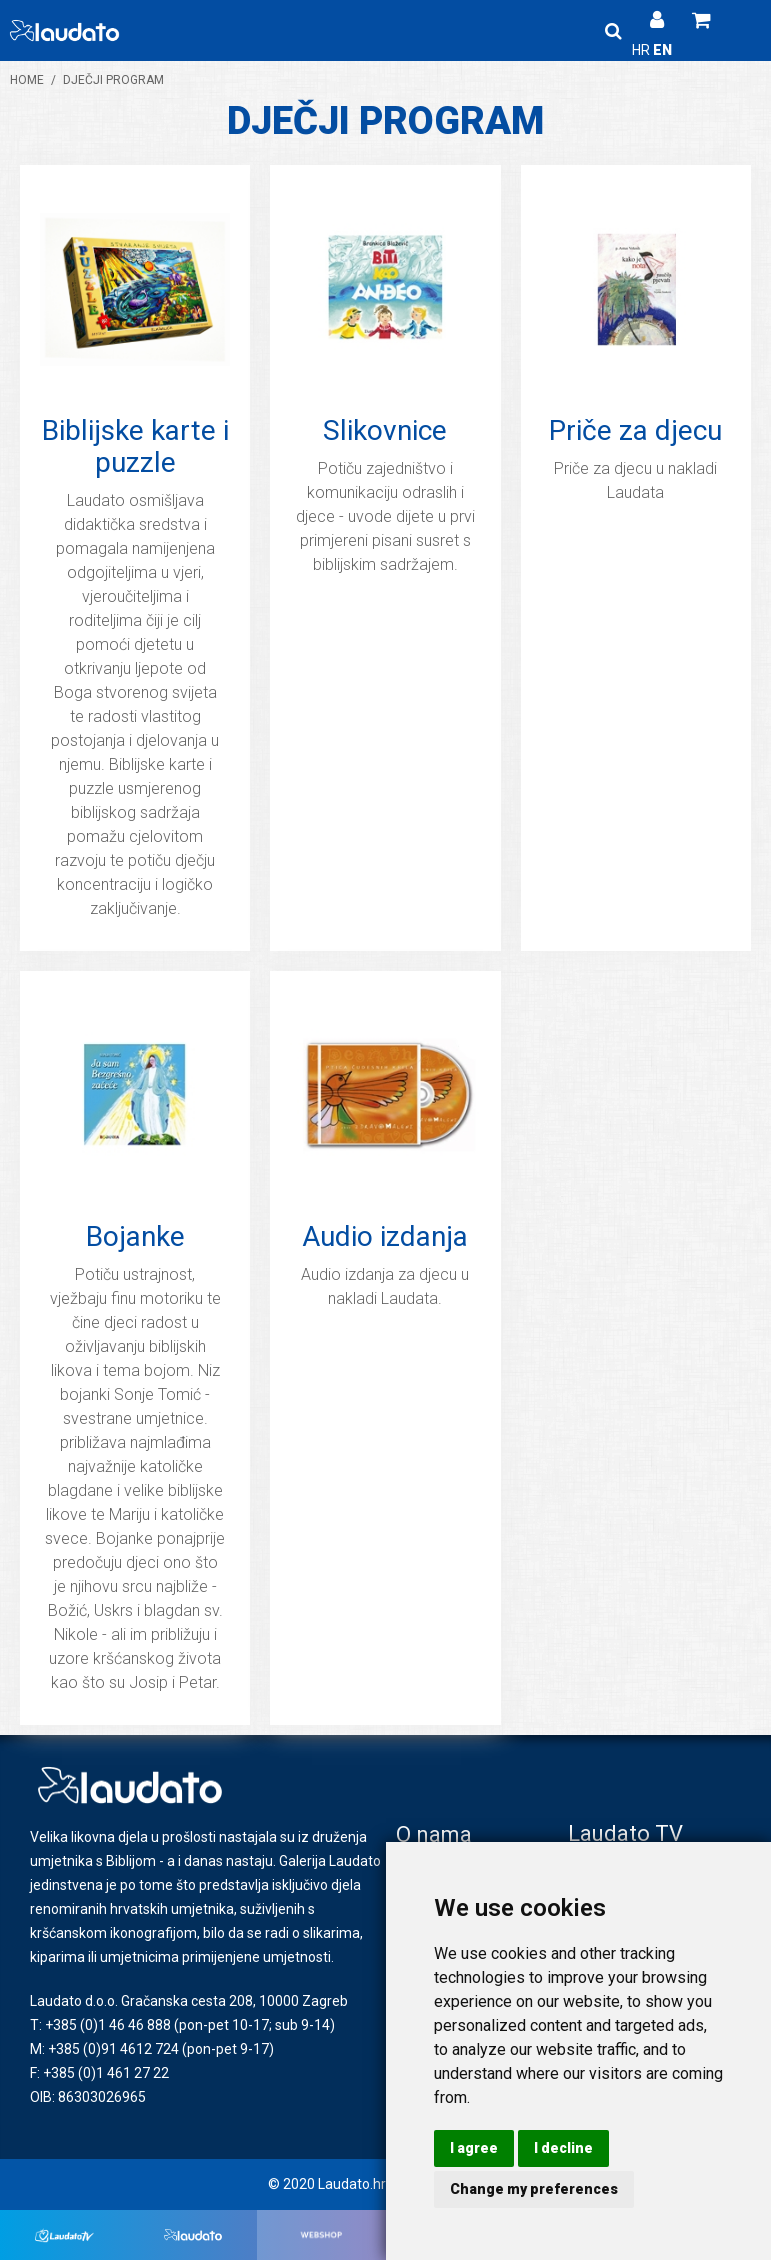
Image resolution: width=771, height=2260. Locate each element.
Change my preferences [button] (534, 2189)
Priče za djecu (635, 430)
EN (662, 50)
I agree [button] (474, 2148)
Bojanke (135, 1236)
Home (27, 80)
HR (642, 50)
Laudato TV (625, 1833)
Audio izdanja (385, 1236)
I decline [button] (563, 2148)
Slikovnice (385, 430)
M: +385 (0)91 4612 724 (104, 2049)
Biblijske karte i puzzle (135, 446)
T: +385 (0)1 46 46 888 (100, 2025)
